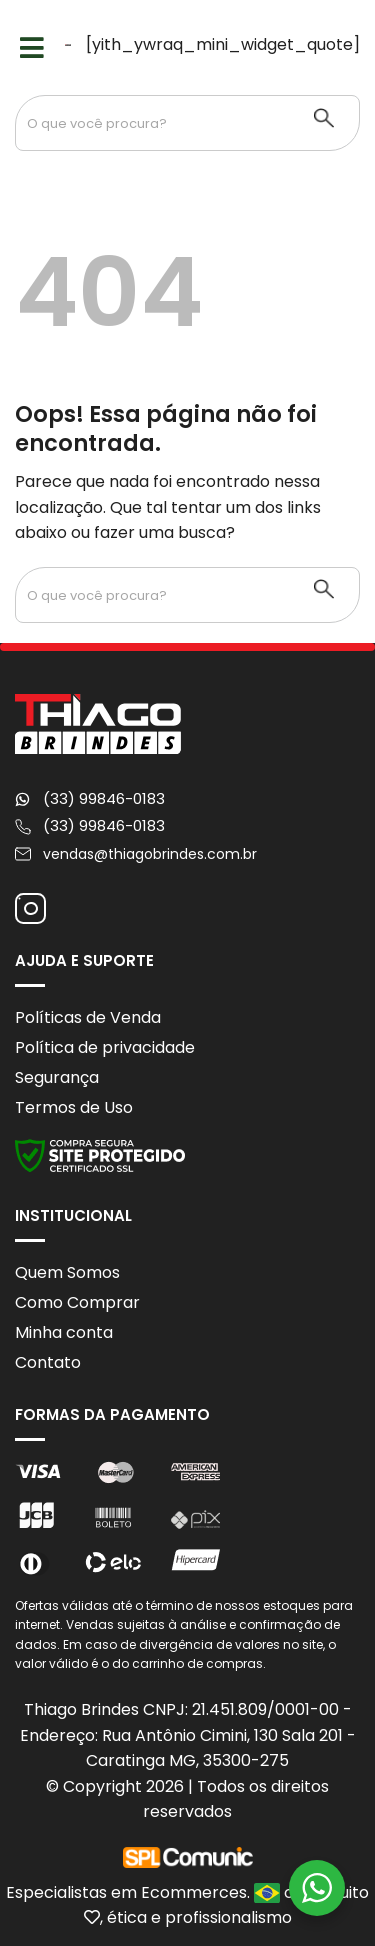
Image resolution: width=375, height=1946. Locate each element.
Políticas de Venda (88, 1017)
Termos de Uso (74, 1107)
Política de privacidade (105, 1047)
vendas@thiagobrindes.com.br (150, 854)
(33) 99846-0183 (104, 799)
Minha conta (64, 1332)
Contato (48, 1362)
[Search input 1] (153, 123)
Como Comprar (77, 1302)
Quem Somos (67, 1272)
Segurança (57, 1077)
